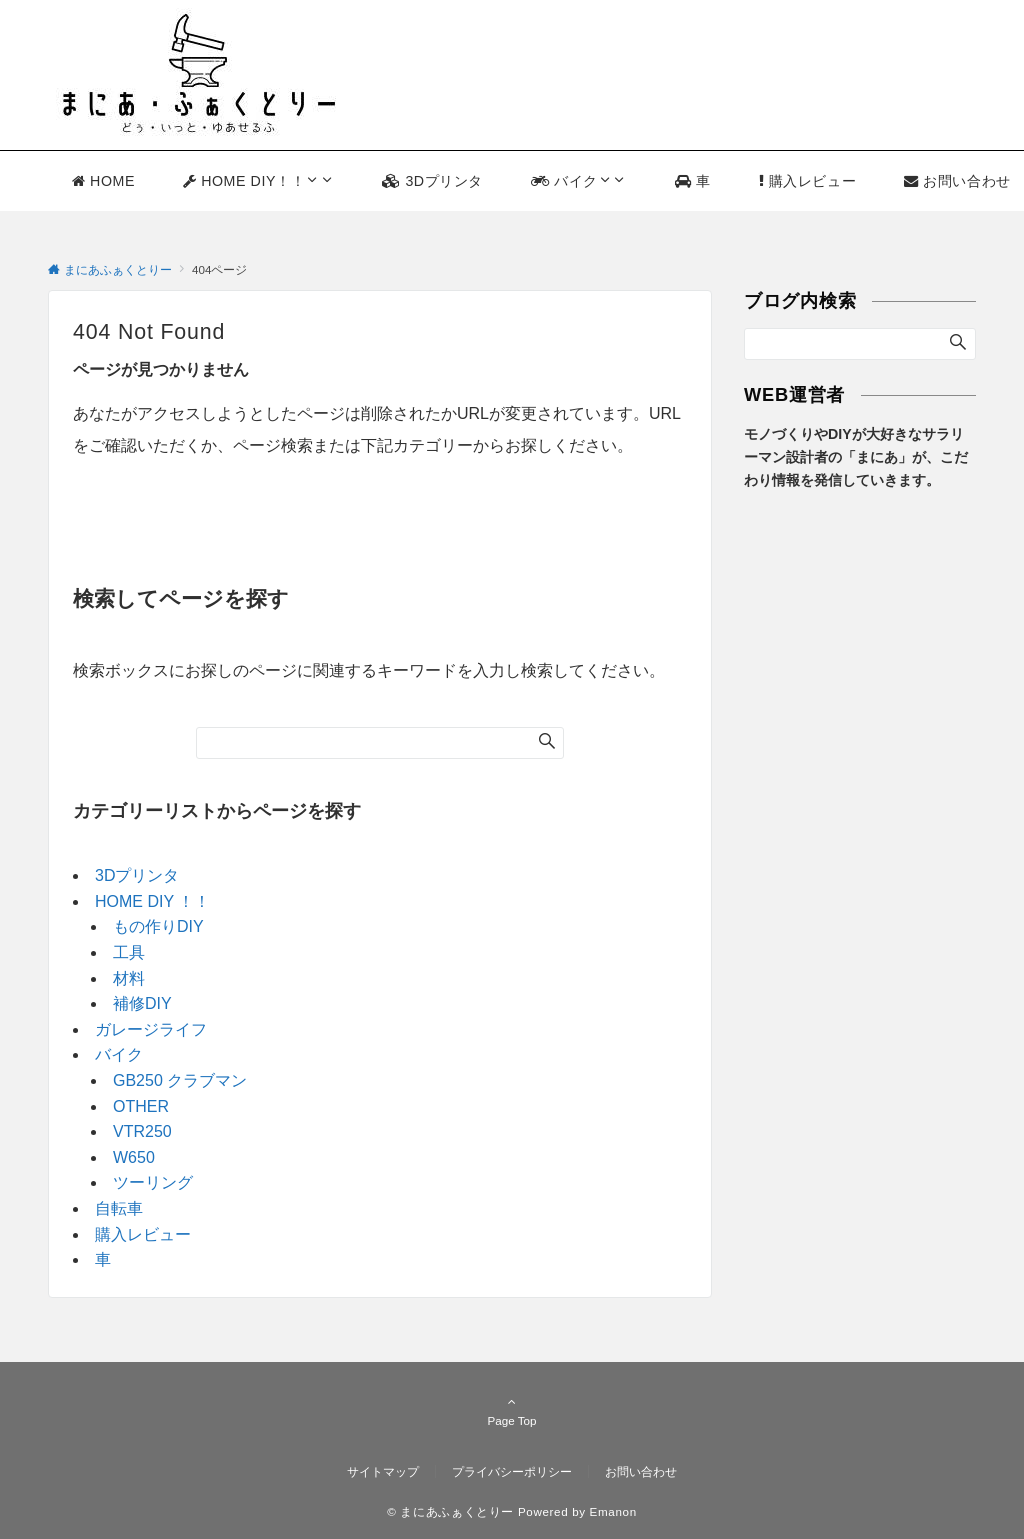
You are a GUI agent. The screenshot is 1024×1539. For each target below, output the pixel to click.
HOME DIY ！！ (152, 901)
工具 (129, 952)
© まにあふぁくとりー (450, 1511)
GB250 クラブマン (180, 1080)
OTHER (141, 1106)
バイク (119, 1054)
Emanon (613, 1511)
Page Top (512, 1411)
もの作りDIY (158, 926)
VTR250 (142, 1131)
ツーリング (153, 1182)
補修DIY (142, 1003)
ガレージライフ (151, 1029)
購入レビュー (143, 1234)
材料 (129, 978)
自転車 (119, 1208)
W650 (134, 1157)
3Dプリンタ (137, 875)
